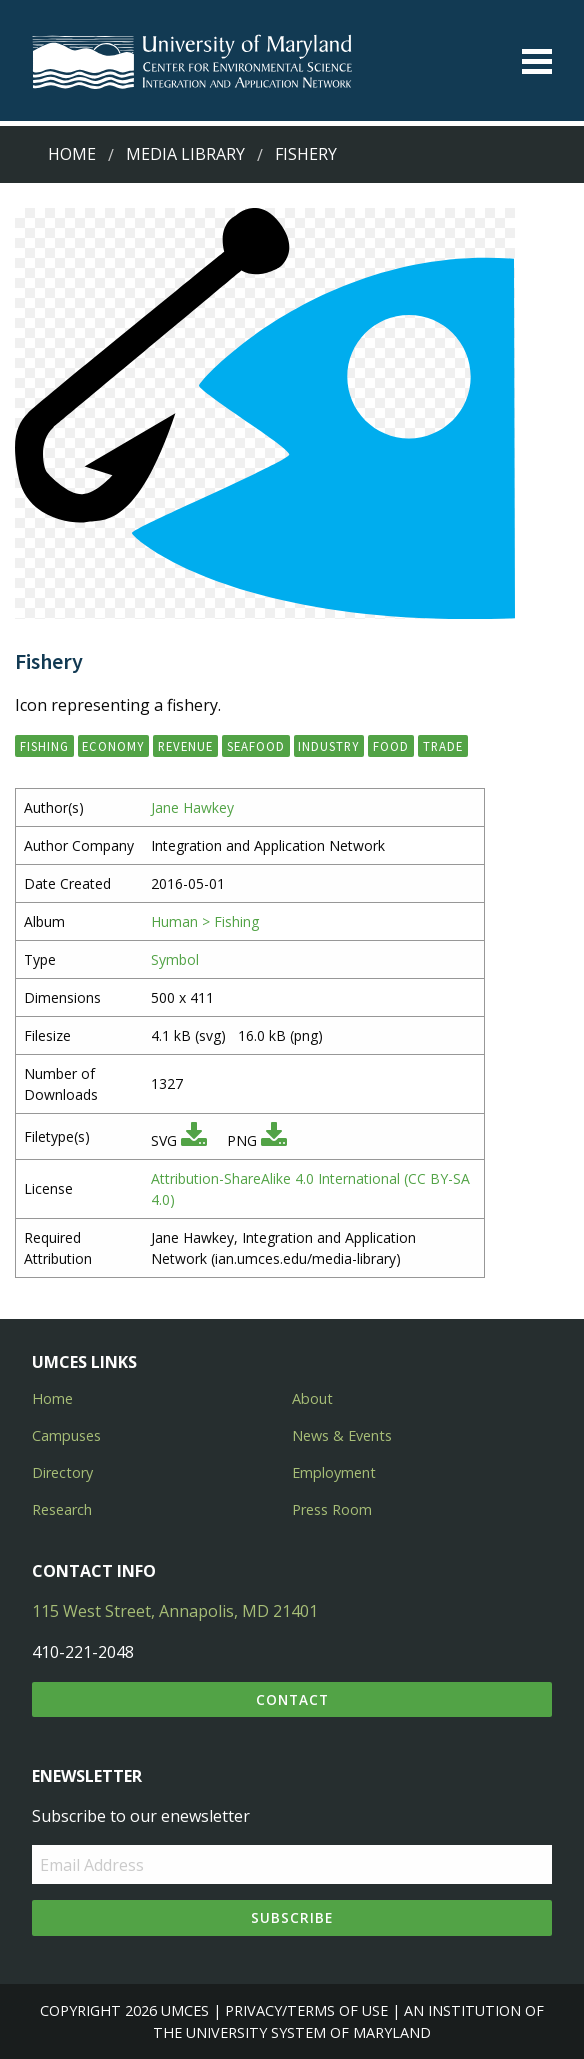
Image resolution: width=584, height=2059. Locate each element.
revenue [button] (185, 746)
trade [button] (443, 746)
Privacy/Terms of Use (306, 2010)
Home (72, 154)
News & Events (342, 1435)
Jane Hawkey (192, 807)
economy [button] (113, 746)
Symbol (175, 959)
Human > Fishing (205, 921)
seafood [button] (256, 746)
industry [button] (328, 746)
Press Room (332, 1509)
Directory (62, 1472)
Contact (292, 1699)
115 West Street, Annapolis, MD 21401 (175, 1611)
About (312, 1398)
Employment (334, 1472)
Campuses (66, 1435)
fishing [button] (44, 746)
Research (62, 1509)
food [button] (391, 746)
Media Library (185, 154)
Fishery (306, 154)
